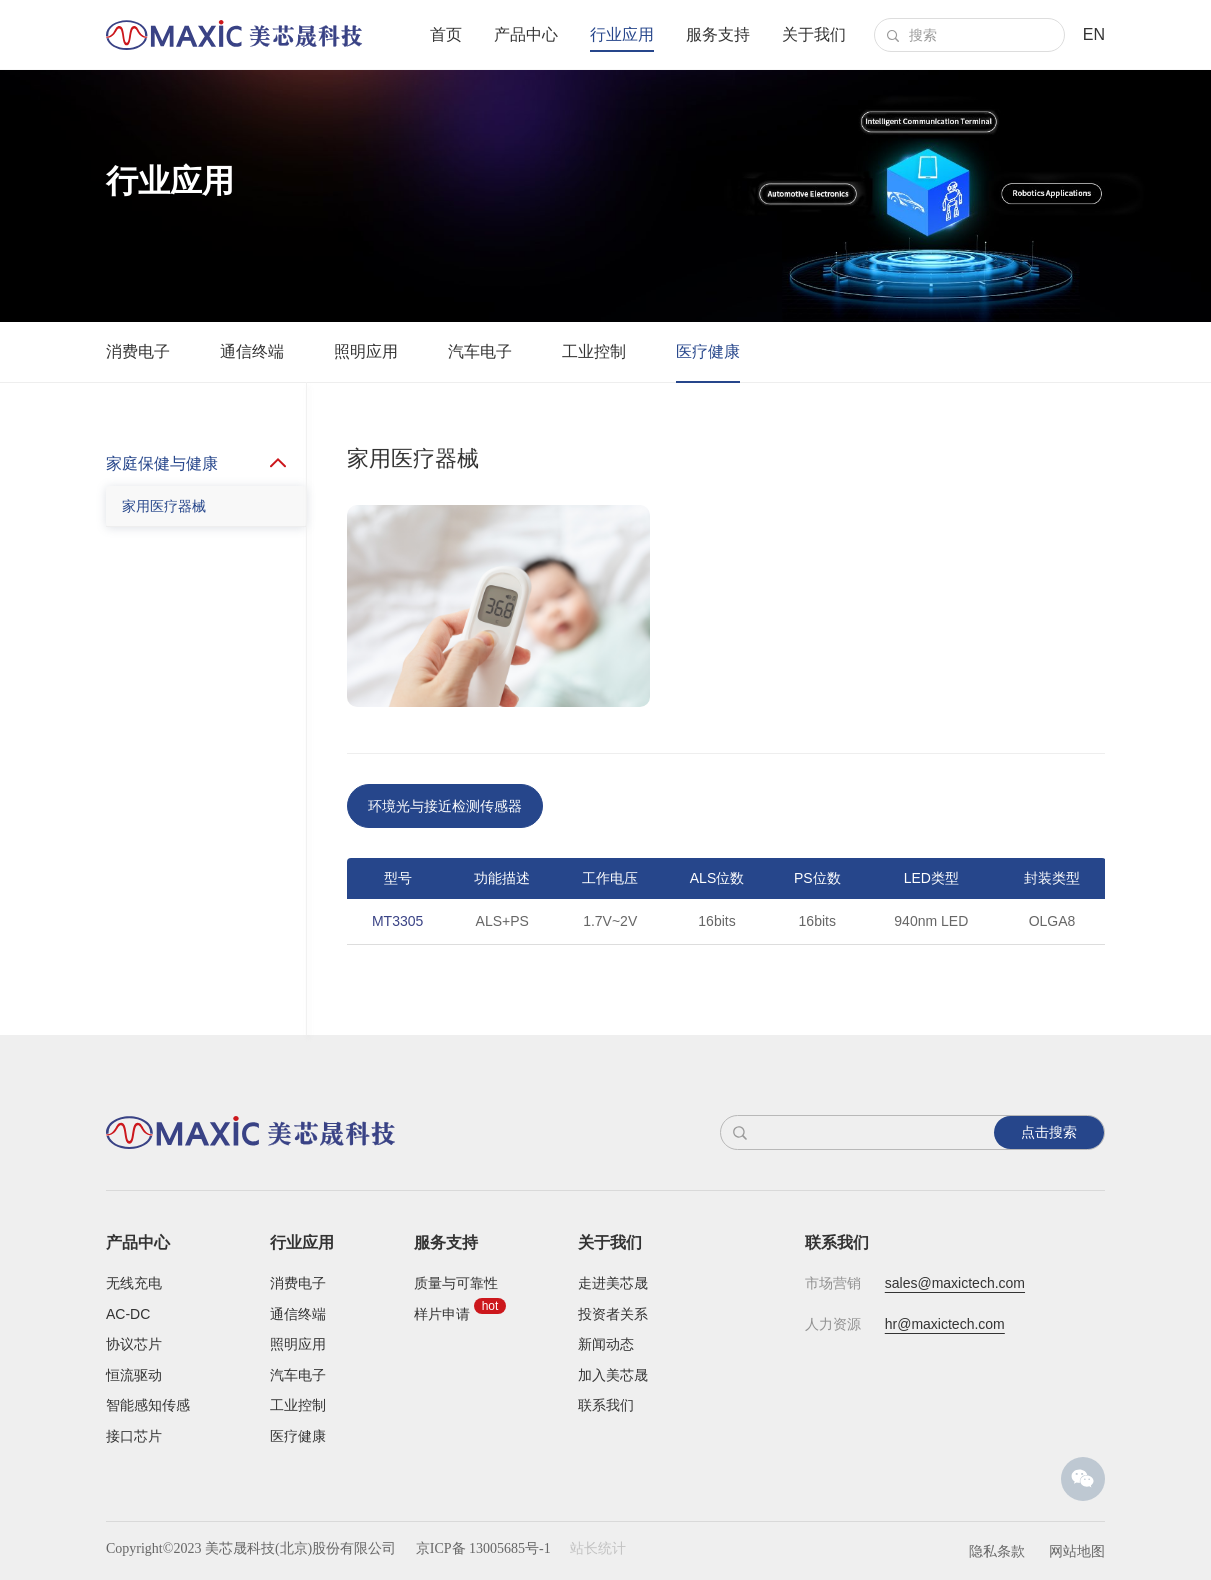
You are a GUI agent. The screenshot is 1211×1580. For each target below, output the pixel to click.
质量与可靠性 (456, 1283)
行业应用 (622, 34)
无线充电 (134, 1283)
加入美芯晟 (613, 1375)
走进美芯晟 (613, 1283)
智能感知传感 (148, 1405)
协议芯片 (134, 1344)
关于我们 (814, 34)
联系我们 (606, 1405)
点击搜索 (1049, 1132)
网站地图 (1077, 1551)
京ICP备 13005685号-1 (483, 1548)
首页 (446, 34)
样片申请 (442, 1314)
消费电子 (138, 351)
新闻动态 (606, 1344)
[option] (726, 947)
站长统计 (598, 1548)
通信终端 (252, 351)
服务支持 (718, 34)
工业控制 (594, 351)
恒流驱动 (134, 1375)
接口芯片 (134, 1436)
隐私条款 (997, 1551)
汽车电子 (480, 351)
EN (1094, 34)
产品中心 (526, 34)
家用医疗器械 (164, 545)
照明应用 (366, 351)
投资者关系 (613, 1314)
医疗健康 (708, 351)
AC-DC (128, 1314)
